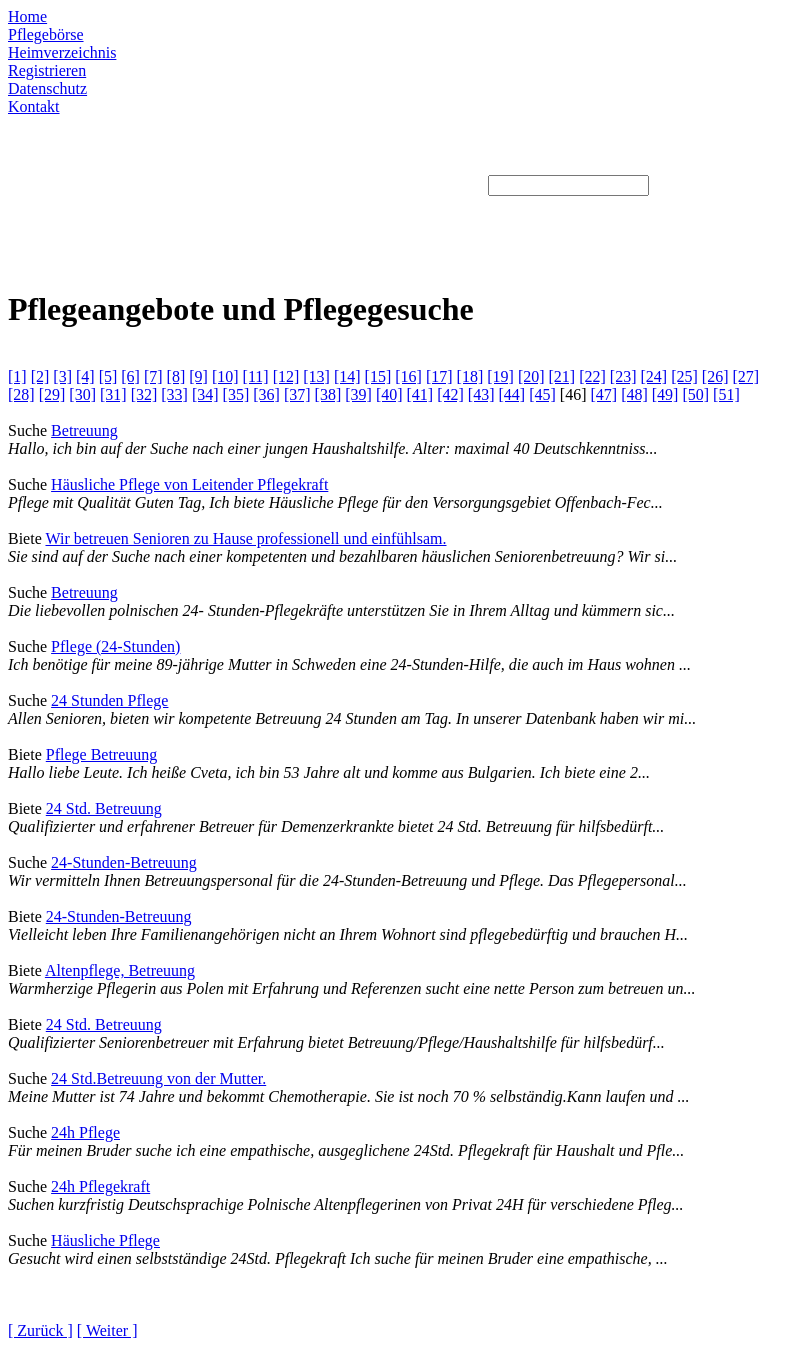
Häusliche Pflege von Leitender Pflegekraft (189, 484)
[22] (592, 376)
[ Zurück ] (40, 1330)
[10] (225, 376)
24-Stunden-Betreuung (124, 862)
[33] (174, 394)
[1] (17, 376)
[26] (715, 376)
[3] (62, 376)
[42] (450, 394)
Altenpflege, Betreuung (120, 970)
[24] (654, 376)
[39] (358, 394)
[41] (420, 394)
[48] (634, 394)
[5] (108, 376)
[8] (176, 376)
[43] (481, 394)
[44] (512, 394)
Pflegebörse (46, 34)
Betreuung (84, 430)
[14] (347, 376)
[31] (113, 394)
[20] (531, 376)
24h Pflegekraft (100, 1186)
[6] (130, 376)
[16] (408, 376)
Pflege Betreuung (102, 754)
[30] (82, 394)
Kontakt (34, 106)
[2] (40, 376)
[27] (745, 376)
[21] (562, 376)
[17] (439, 376)
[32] (144, 394)
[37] (297, 394)
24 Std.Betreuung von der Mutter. (158, 1078)
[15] (378, 376)
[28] (21, 394)
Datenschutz (47, 88)
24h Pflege (85, 1132)
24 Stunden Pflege (109, 700)
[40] (389, 394)
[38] (328, 394)
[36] (266, 394)
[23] (623, 376)
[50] (695, 394)
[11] (256, 376)
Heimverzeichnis (62, 52)
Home (27, 16)
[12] (286, 376)
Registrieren (47, 70)
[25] (684, 376)
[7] (153, 376)
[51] (726, 394)
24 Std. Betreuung (104, 808)
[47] (603, 394)
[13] (316, 376)
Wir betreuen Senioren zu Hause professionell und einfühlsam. (245, 538)
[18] (470, 376)
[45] (542, 394)
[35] (236, 394)
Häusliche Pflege (105, 1240)
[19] (500, 376)
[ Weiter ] (107, 1330)
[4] (85, 376)
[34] (205, 394)
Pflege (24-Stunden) (115, 646)
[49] (665, 394)
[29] (52, 394)
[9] (198, 376)
